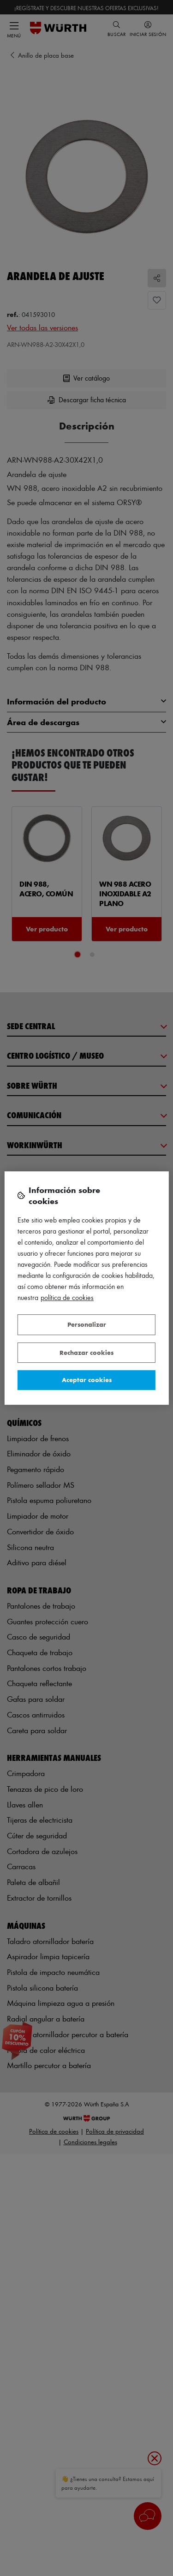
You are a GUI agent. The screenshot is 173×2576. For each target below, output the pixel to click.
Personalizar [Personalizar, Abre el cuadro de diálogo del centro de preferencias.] (86, 1324)
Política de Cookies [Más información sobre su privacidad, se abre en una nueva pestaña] (67, 1297)
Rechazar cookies (86, 1352)
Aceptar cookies (87, 1379)
